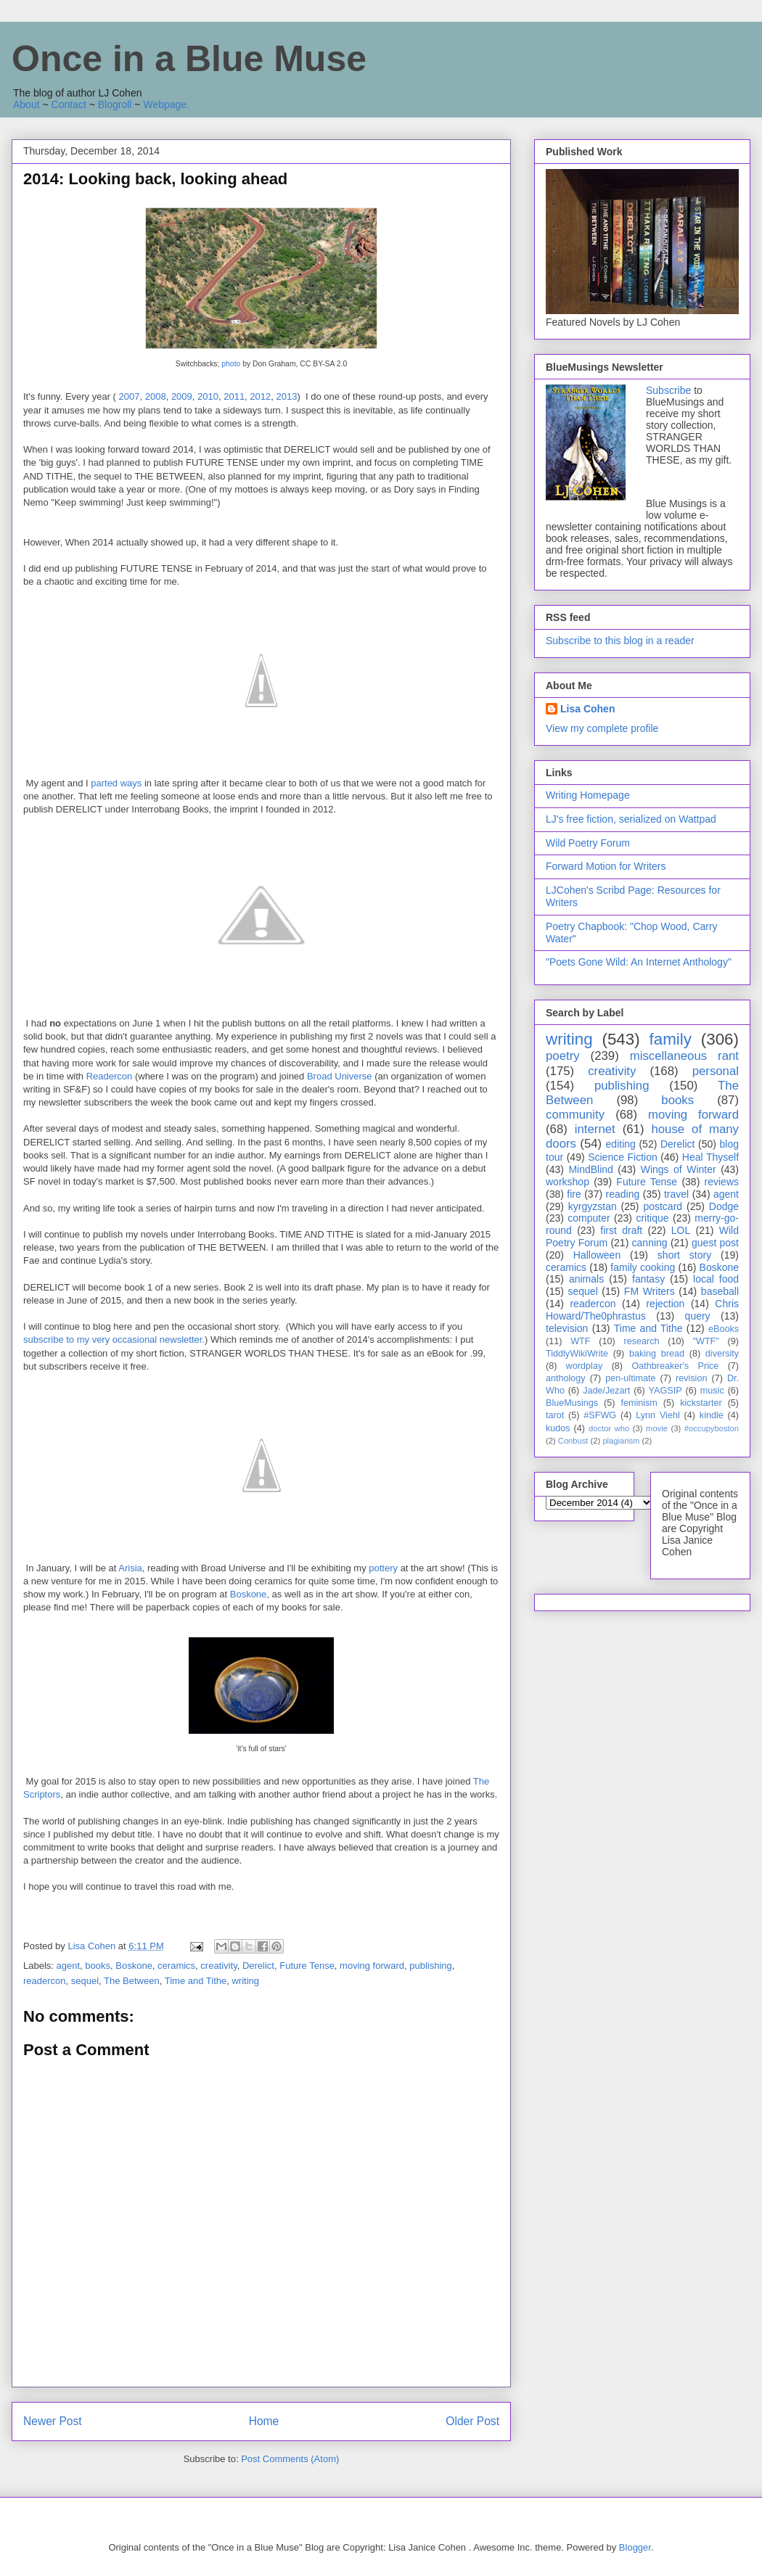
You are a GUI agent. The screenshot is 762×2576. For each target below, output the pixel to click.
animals (586, 1279)
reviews (722, 1182)
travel (676, 1194)
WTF (580, 1341)
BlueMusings (572, 1403)
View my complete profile (602, 728)
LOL (680, 1230)
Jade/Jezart (606, 1391)
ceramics (176, 1965)
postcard (662, 1206)
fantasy (648, 1279)
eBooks (723, 1329)
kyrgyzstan (592, 1206)
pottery (383, 1568)
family (670, 1039)
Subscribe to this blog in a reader (620, 640)
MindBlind (590, 1169)
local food (716, 1279)
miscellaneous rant (684, 1056)
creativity (218, 1965)
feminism (638, 1403)
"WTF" (706, 1341)
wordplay (584, 1366)
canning (650, 1242)
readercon (44, 1980)
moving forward (372, 1965)
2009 (181, 396)
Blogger (635, 2547)
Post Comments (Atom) (290, 2458)
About (26, 104)
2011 (234, 396)
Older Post (472, 2421)
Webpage (165, 104)
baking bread (656, 1354)
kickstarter (700, 1403)
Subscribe (668, 390)
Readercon (109, 1076)
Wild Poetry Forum (588, 843)
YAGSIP (665, 1391)
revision (691, 1378)
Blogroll (115, 104)
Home (264, 2421)
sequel (85, 1980)
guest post (715, 1242)
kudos (558, 1428)
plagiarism (620, 1440)
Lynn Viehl (657, 1415)
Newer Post (52, 2421)
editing (621, 1144)
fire (574, 1194)
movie (657, 1428)
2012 (260, 396)
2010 (207, 396)
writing (245, 1980)
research (642, 1341)
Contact (69, 104)
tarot (555, 1415)
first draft (621, 1230)
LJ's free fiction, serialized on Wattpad (631, 819)
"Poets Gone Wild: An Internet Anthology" (639, 962)
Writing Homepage (588, 795)
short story (684, 1255)
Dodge (724, 1206)
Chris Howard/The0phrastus (642, 1310)
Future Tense (307, 1965)
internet (595, 1129)
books (97, 1965)
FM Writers (649, 1291)
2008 (155, 396)
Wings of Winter (678, 1169)
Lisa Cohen (587, 709)
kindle (712, 1415)
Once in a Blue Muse (189, 58)
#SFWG (599, 1415)
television (567, 1328)
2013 (287, 396)
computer (589, 1218)
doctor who (609, 1428)
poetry (563, 1056)
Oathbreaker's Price (674, 1366)
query (697, 1316)
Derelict (258, 1965)
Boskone (248, 1594)
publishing (430, 1965)
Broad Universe (340, 1076)
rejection (665, 1303)
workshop (567, 1182)
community (575, 1115)
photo (230, 364)
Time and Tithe (196, 1980)
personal (715, 1071)
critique (652, 1218)
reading (623, 1194)
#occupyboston (711, 1428)
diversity (722, 1354)
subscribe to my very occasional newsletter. (114, 1339)
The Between (132, 1980)
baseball (720, 1291)
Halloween (596, 1255)
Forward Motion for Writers (605, 866)
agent (69, 1965)
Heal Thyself (710, 1157)
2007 (129, 396)
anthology (566, 1378)
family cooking (642, 1267)
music (712, 1391)
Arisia (130, 1568)
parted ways (115, 783)
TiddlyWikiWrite (577, 1354)
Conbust (573, 1440)
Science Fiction (622, 1157)
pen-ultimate (630, 1378)
